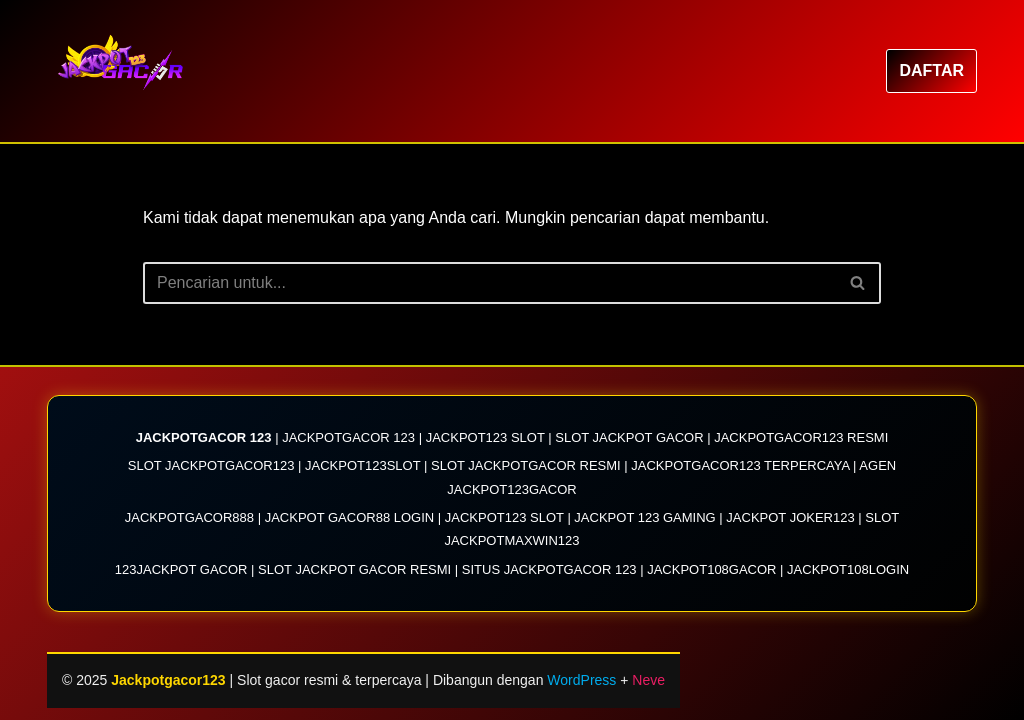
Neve (648, 680)
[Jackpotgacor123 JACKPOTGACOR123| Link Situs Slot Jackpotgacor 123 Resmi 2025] (127, 71)
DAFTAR (931, 70)
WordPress (581, 680)
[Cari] (489, 283)
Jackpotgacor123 (170, 680)
